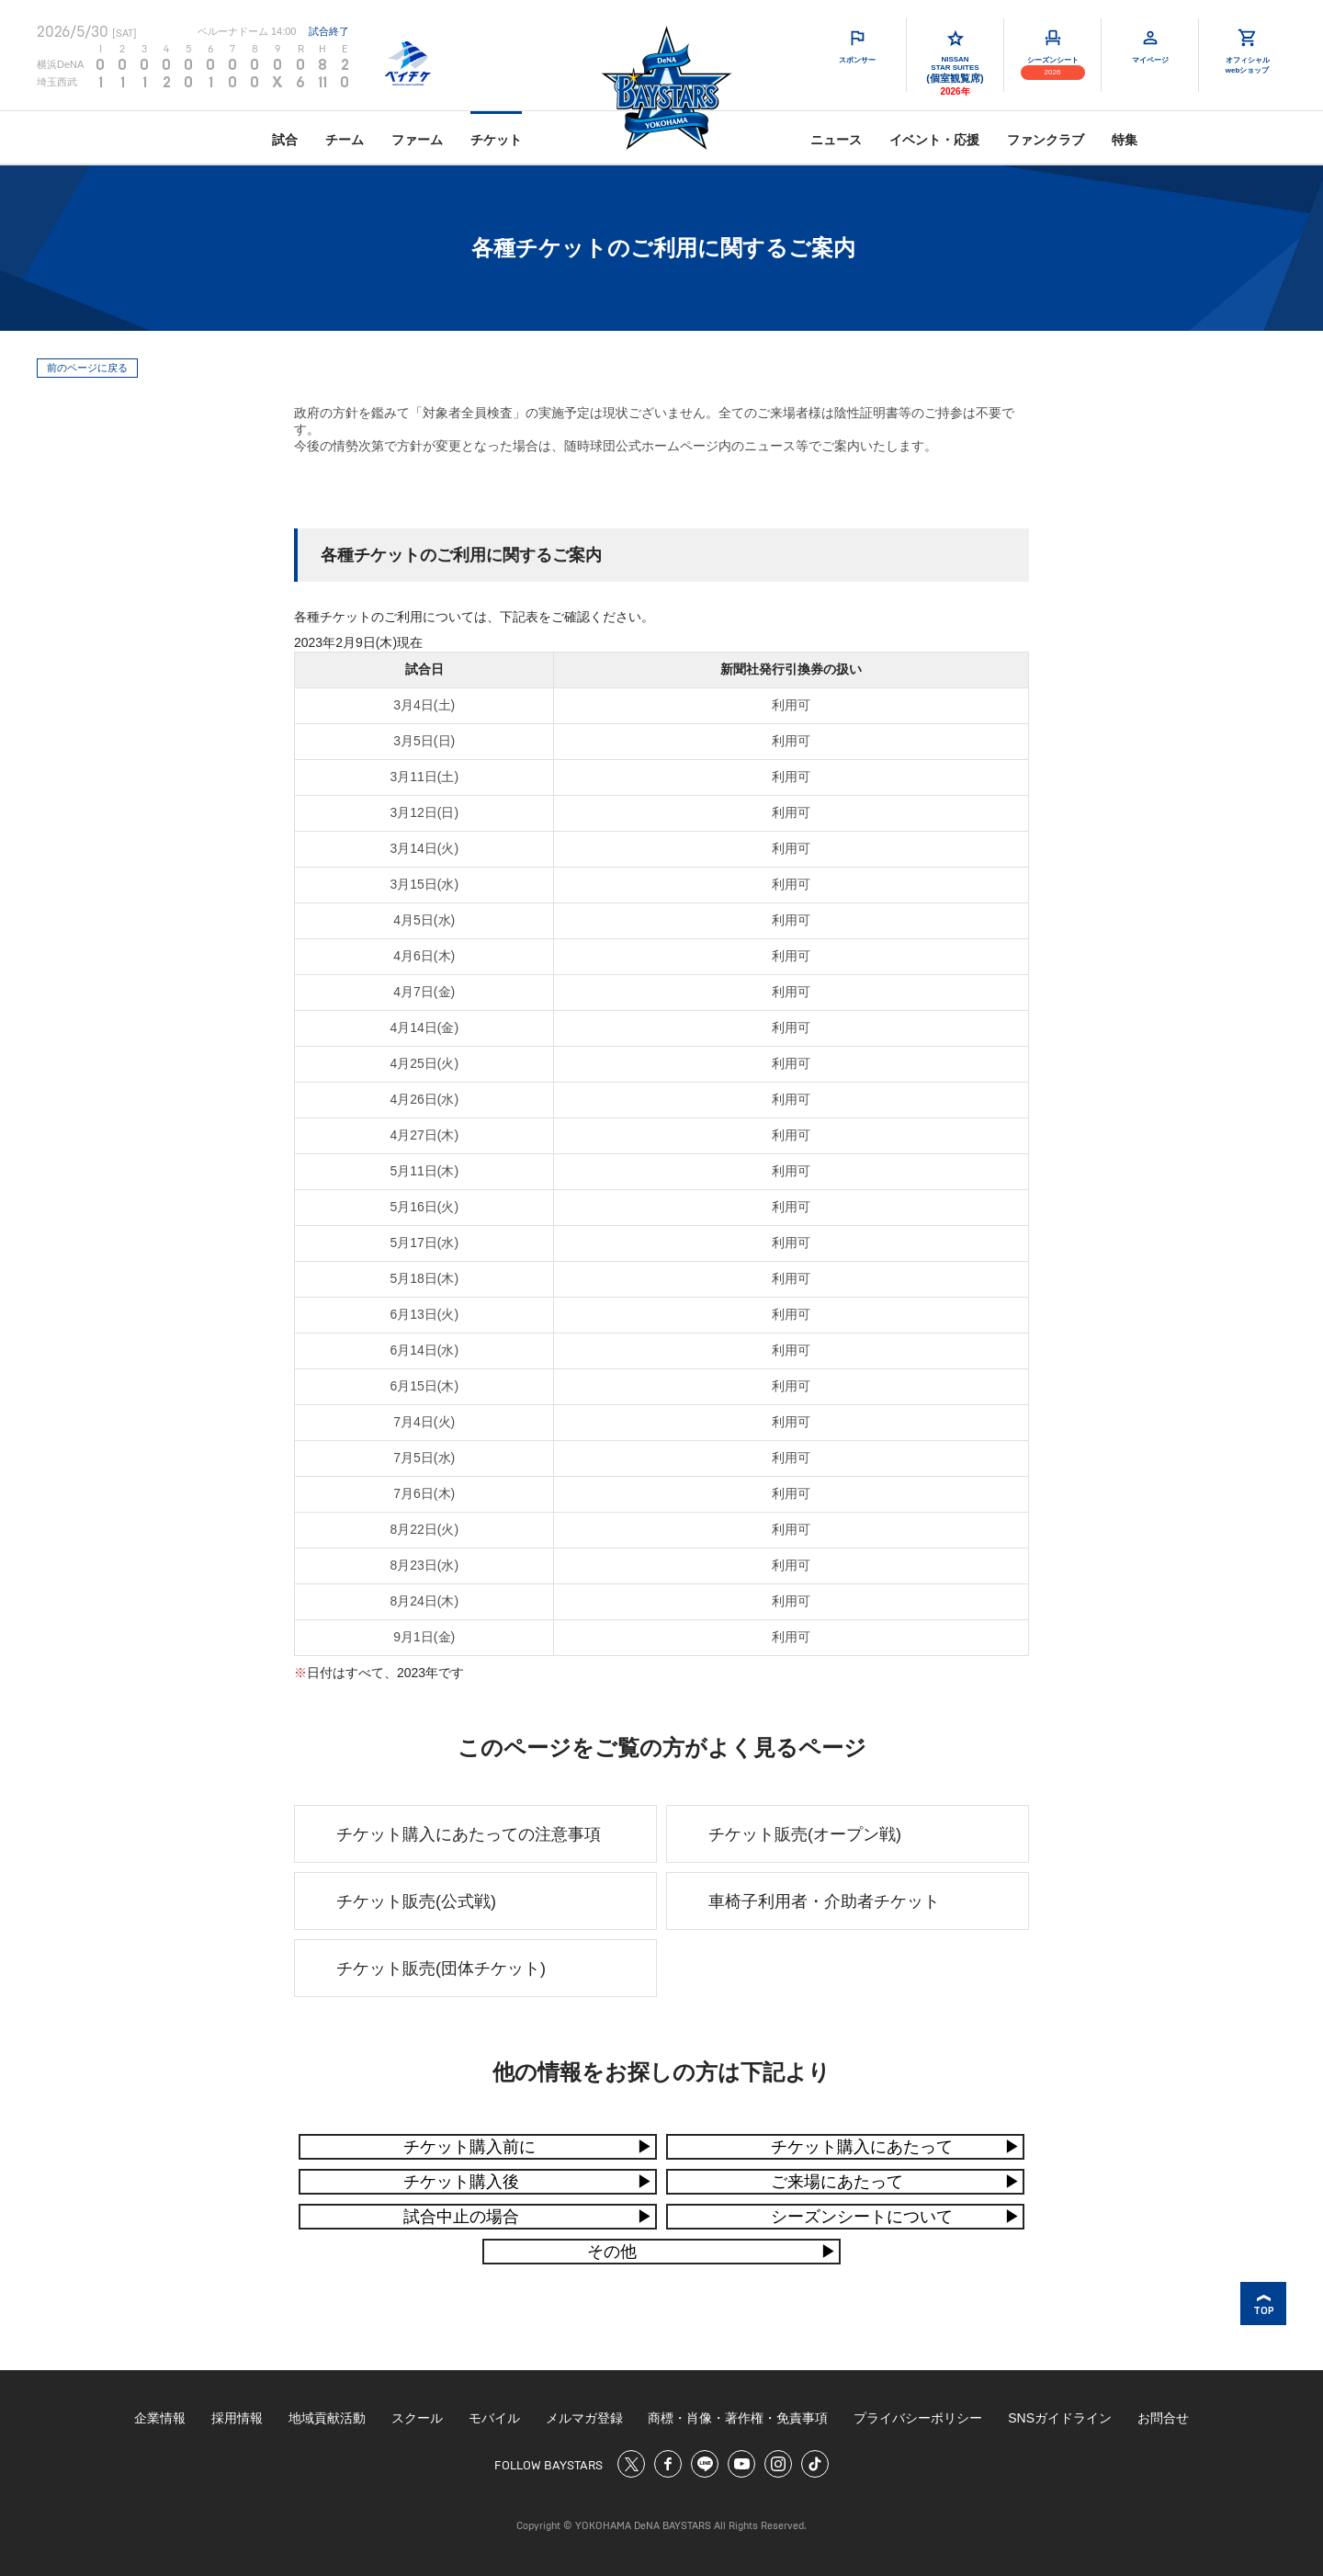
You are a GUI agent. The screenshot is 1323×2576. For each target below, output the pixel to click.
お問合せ (1163, 2418)
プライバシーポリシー (918, 2418)
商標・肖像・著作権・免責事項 (738, 2418)
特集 (1124, 139)
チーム (344, 139)
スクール (417, 2418)
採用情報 (237, 2418)
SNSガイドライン (1060, 2418)
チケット (496, 139)
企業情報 (160, 2418)
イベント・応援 (934, 139)
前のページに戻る (87, 367)
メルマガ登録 (584, 2418)
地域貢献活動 (327, 2418)
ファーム (417, 139)
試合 (285, 139)
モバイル (494, 2418)
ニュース (836, 139)
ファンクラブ (1045, 139)
